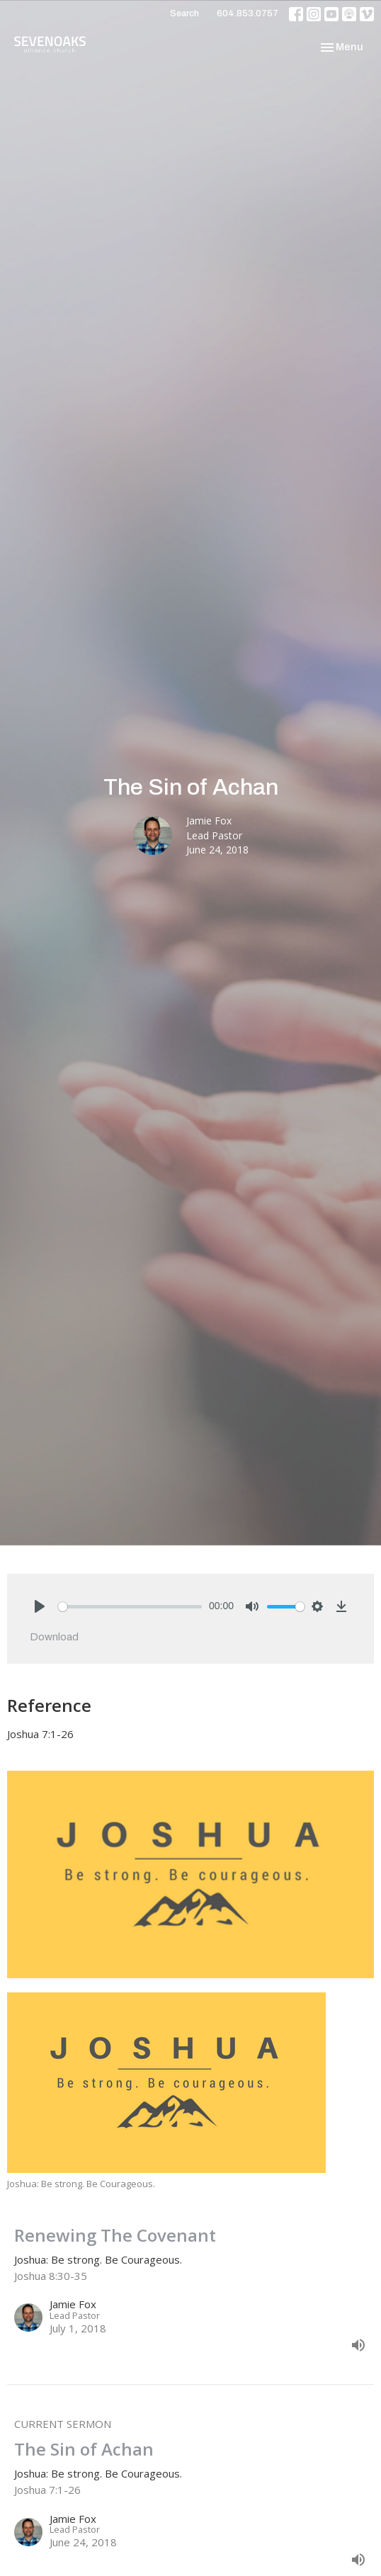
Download (54, 1636)
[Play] (39, 1606)
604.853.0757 (247, 13)
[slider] (130, 1606)
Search (184, 13)
